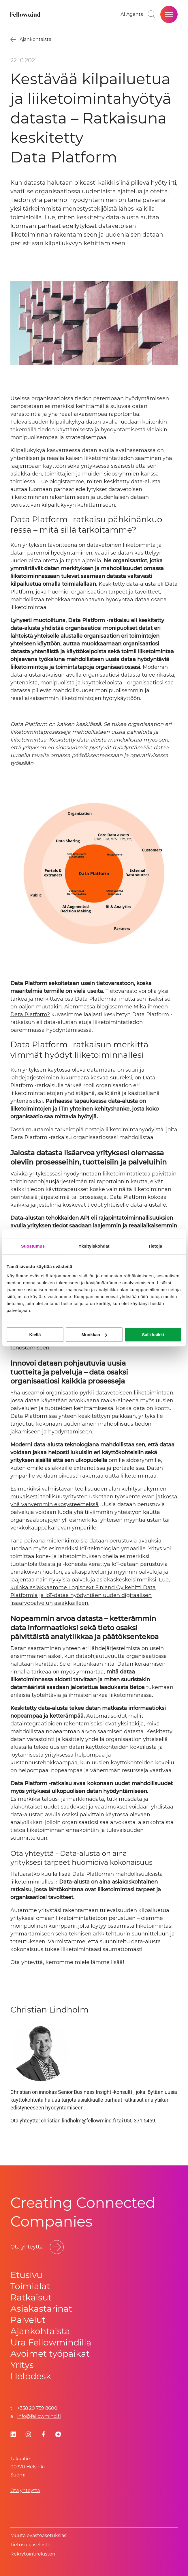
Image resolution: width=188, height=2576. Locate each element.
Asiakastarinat (41, 2308)
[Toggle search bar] (152, 14)
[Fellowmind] (26, 14)
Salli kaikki (153, 1334)
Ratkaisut (31, 2297)
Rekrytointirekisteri (32, 2554)
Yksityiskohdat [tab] (93, 1246)
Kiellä (35, 1334)
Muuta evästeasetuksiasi (38, 2535)
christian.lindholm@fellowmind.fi (78, 2121)
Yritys (22, 2365)
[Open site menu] (169, 14)
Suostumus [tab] (33, 1246)
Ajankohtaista (40, 2331)
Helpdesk (30, 2376)
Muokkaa (94, 1334)
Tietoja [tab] (155, 1246)
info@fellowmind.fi (39, 2416)
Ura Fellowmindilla (50, 2342)
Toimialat (30, 2286)
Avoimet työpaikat (50, 2353)
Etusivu (26, 2275)
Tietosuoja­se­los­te (30, 2544)
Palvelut (28, 2320)
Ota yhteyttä (25, 2490)
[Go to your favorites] (132, 14)
